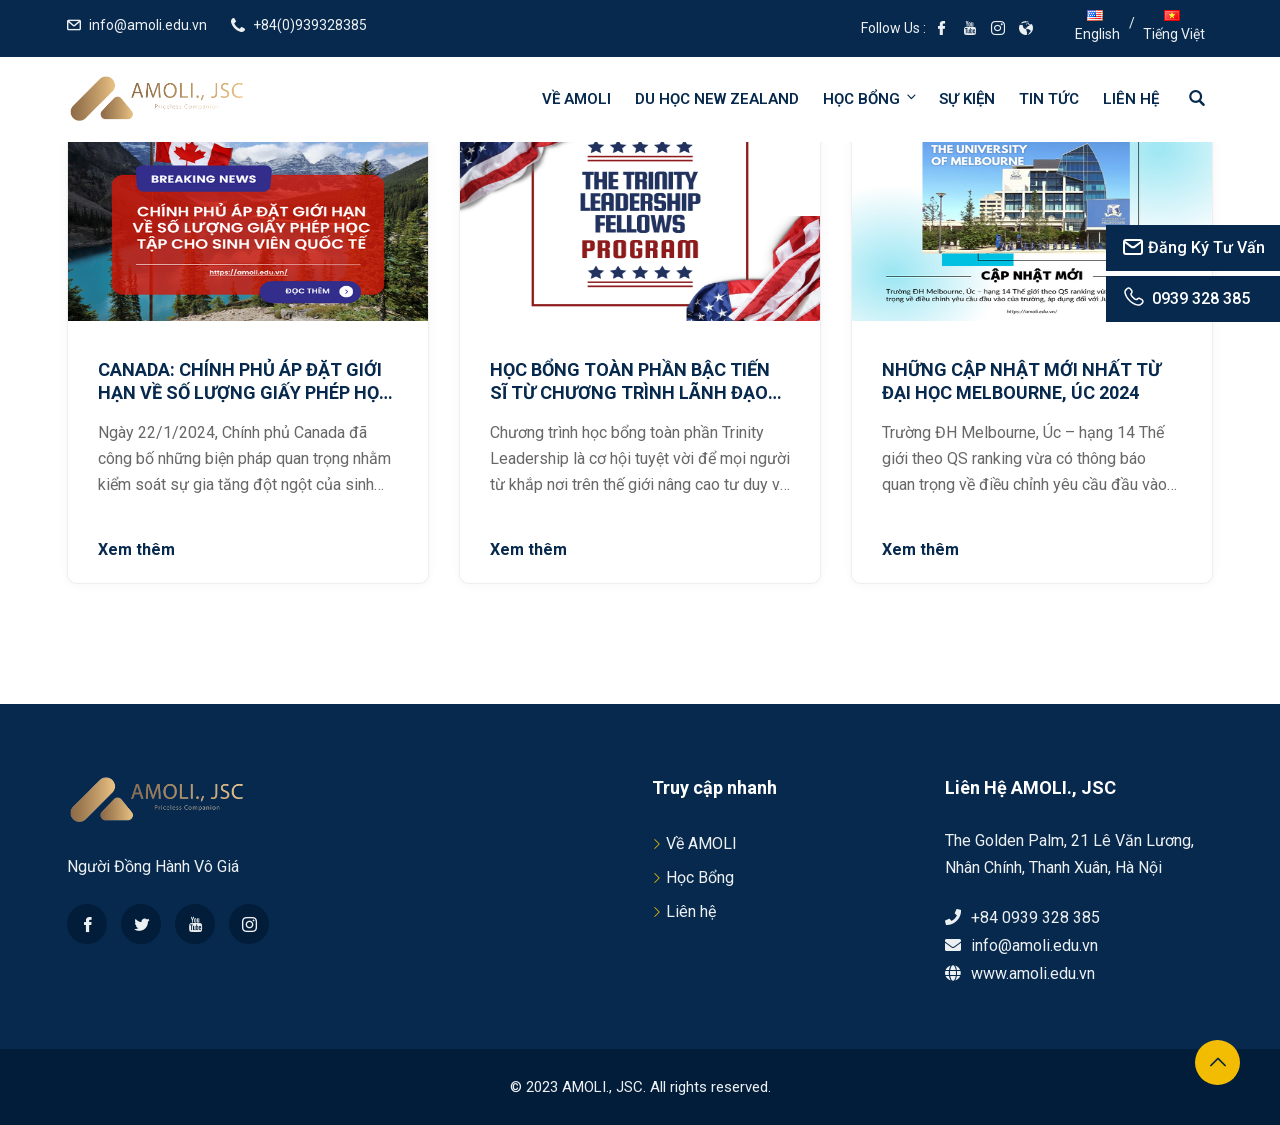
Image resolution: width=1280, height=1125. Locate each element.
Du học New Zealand (717, 99)
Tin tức (1049, 99)
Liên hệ (1131, 99)
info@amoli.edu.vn (148, 25)
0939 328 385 (1185, 298)
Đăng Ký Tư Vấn (1193, 247)
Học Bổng (700, 877)
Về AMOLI (576, 99)
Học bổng (871, 98)
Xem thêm (136, 549)
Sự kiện (967, 99)
